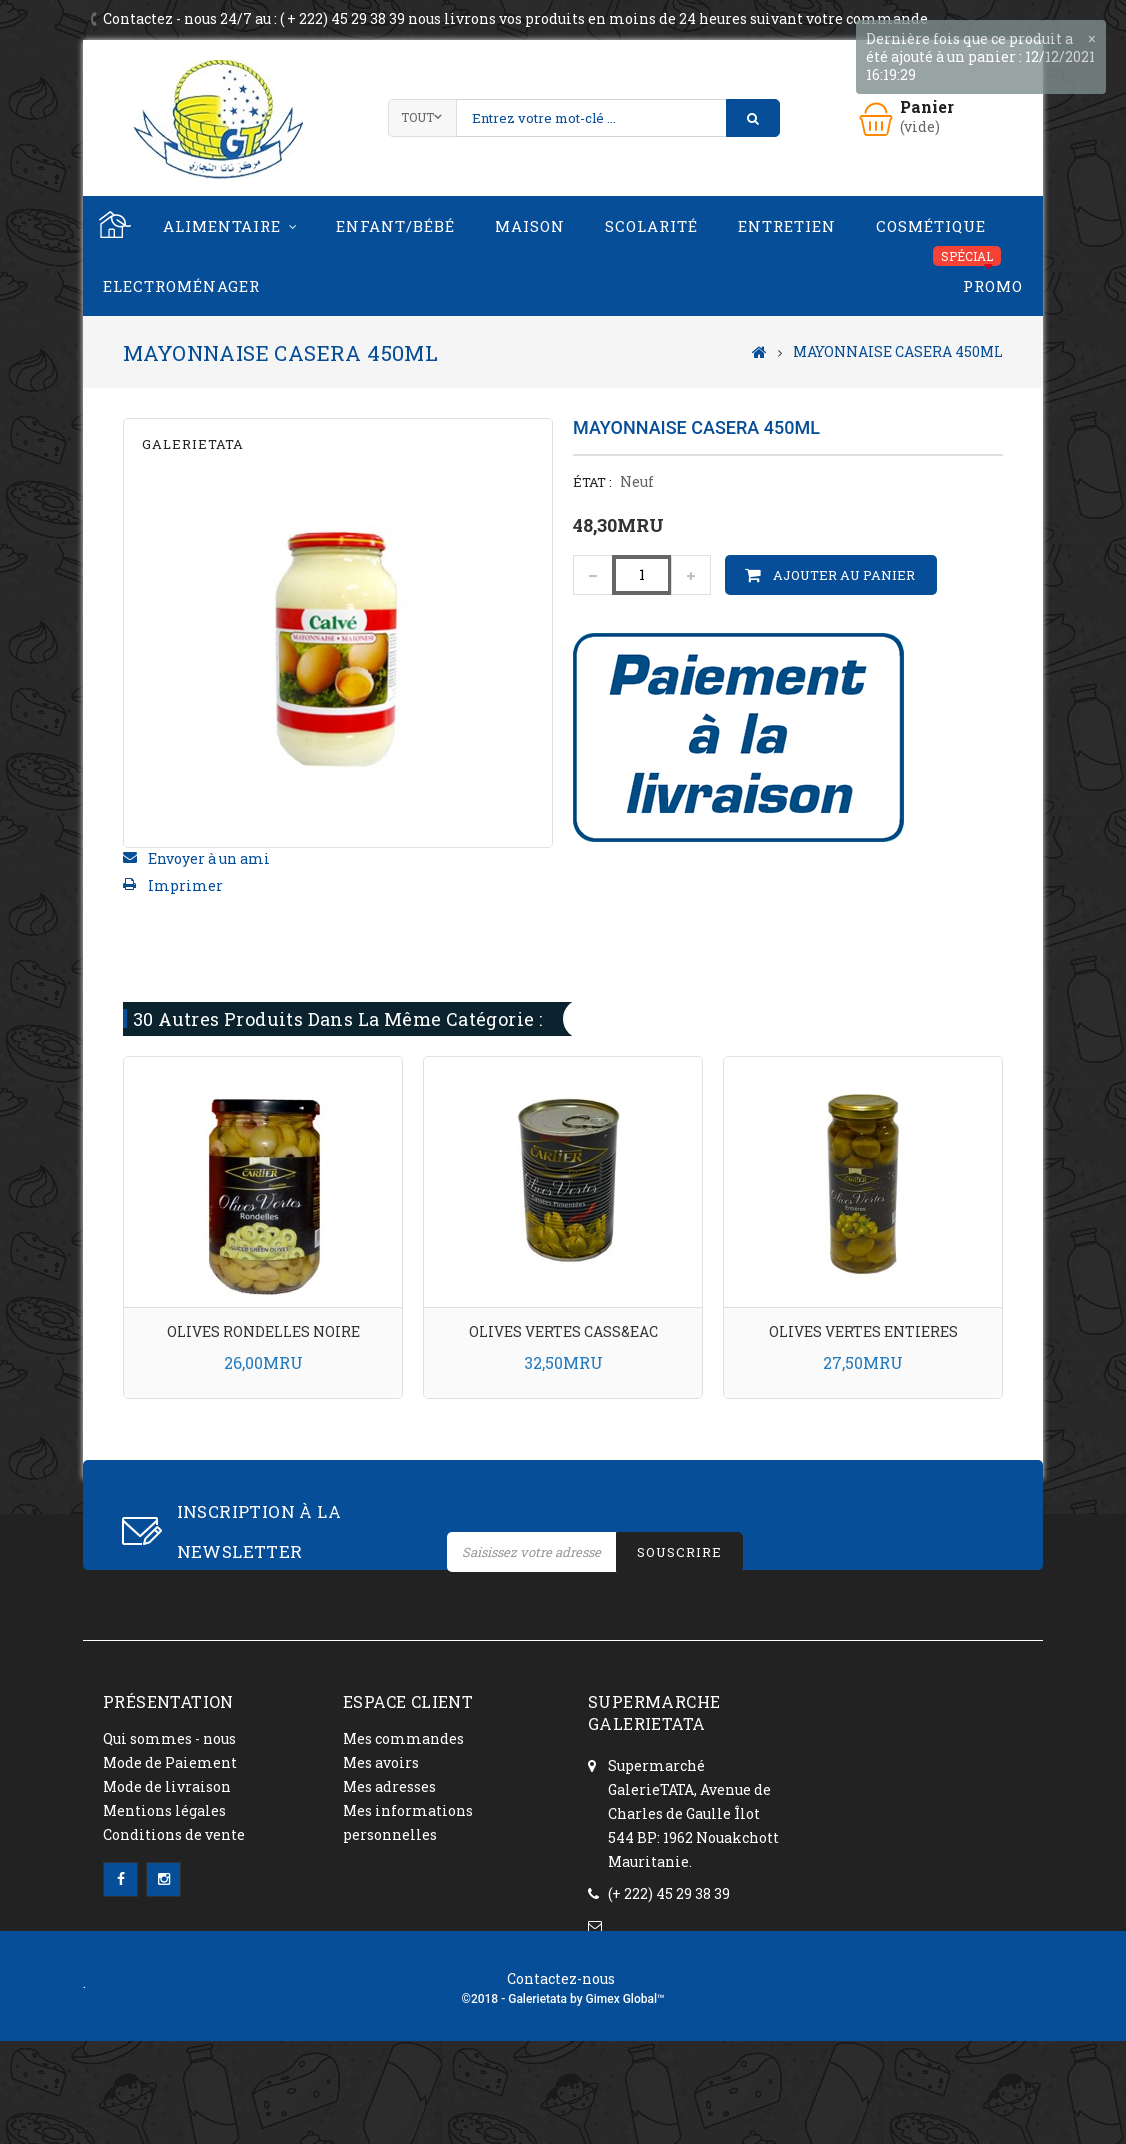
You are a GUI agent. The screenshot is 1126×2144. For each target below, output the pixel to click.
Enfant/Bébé (395, 226)
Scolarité (651, 226)
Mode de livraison (167, 1786)
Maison (530, 226)
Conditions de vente (174, 1834)
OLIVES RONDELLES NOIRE (263, 1331)
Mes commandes (403, 1738)
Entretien (787, 226)
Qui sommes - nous (169, 1738)
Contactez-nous (561, 2064)
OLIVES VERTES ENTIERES (863, 1331)
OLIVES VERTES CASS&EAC (563, 1331)
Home (113, 226)
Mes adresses (389, 1786)
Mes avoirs (381, 1762)
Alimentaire (222, 226)
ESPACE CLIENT (408, 1701)
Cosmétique (931, 226)
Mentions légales (164, 1810)
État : (592, 482)
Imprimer (185, 885)
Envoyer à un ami (209, 858)
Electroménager (181, 286)
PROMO (993, 286)
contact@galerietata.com (677, 1939)
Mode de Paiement (170, 1762)
